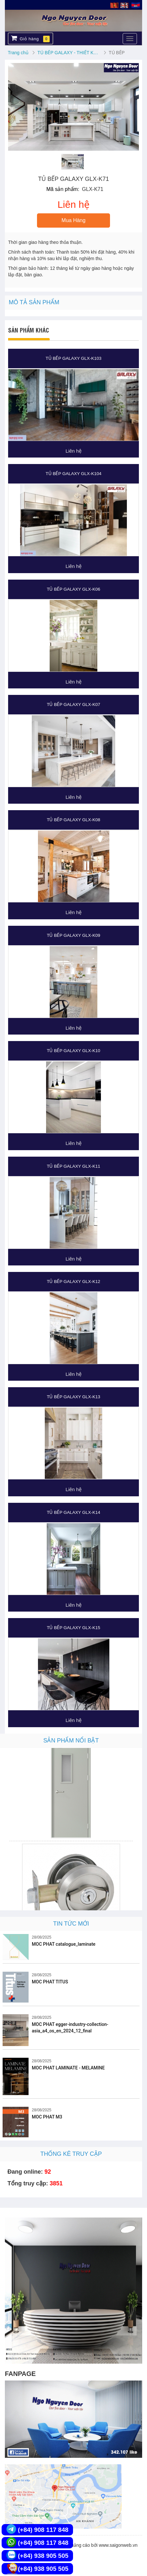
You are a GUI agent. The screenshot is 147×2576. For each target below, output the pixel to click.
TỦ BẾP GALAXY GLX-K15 (73, 1627)
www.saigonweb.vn (118, 2545)
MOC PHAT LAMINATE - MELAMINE (68, 2067)
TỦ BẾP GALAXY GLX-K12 (73, 1281)
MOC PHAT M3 (47, 2116)
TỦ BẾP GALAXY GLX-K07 (73, 704)
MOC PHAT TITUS (50, 1981)
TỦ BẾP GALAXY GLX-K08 (73, 819)
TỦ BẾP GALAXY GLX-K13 (73, 1396)
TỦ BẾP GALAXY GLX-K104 (73, 473)
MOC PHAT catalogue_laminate (63, 1944)
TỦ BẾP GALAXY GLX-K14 (73, 1512)
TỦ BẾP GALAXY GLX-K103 (73, 358)
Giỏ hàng (30, 38)
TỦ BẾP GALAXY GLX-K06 (73, 589)
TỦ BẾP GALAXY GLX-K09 (73, 935)
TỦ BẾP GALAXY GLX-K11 (73, 1166)
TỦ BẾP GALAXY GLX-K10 (73, 1050)
